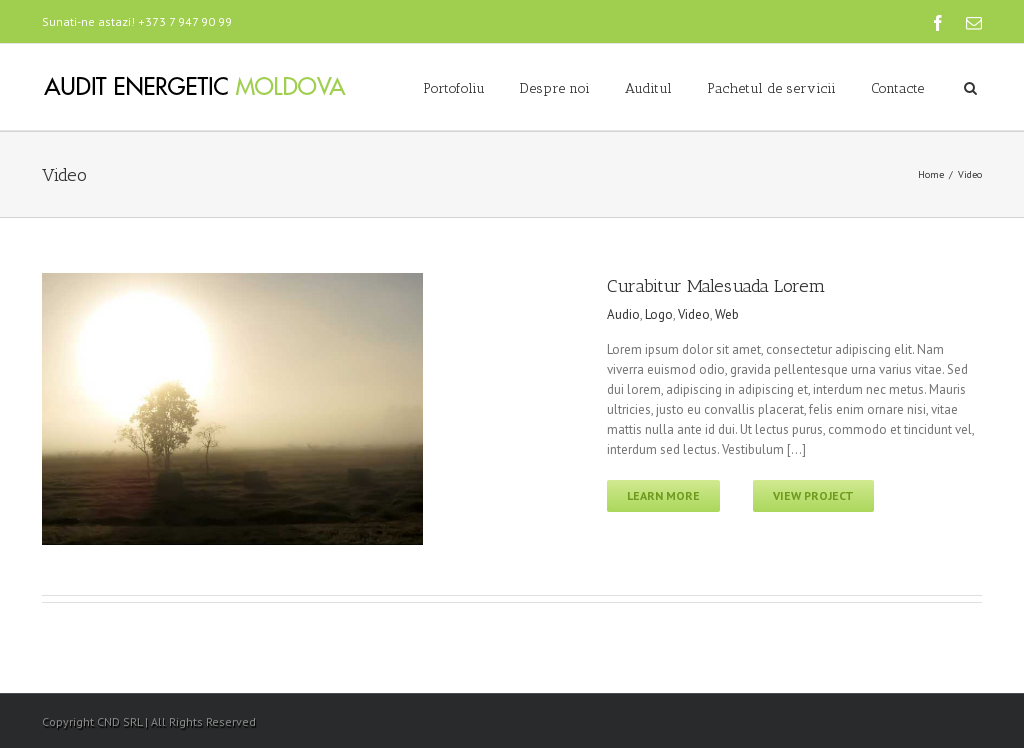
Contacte (897, 88)
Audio (623, 314)
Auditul (648, 88)
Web (727, 314)
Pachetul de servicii (771, 88)
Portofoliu (454, 88)
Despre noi (555, 88)
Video (694, 314)
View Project (813, 495)
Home (931, 174)
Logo (659, 314)
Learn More (663, 495)
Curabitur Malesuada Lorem (716, 286)
